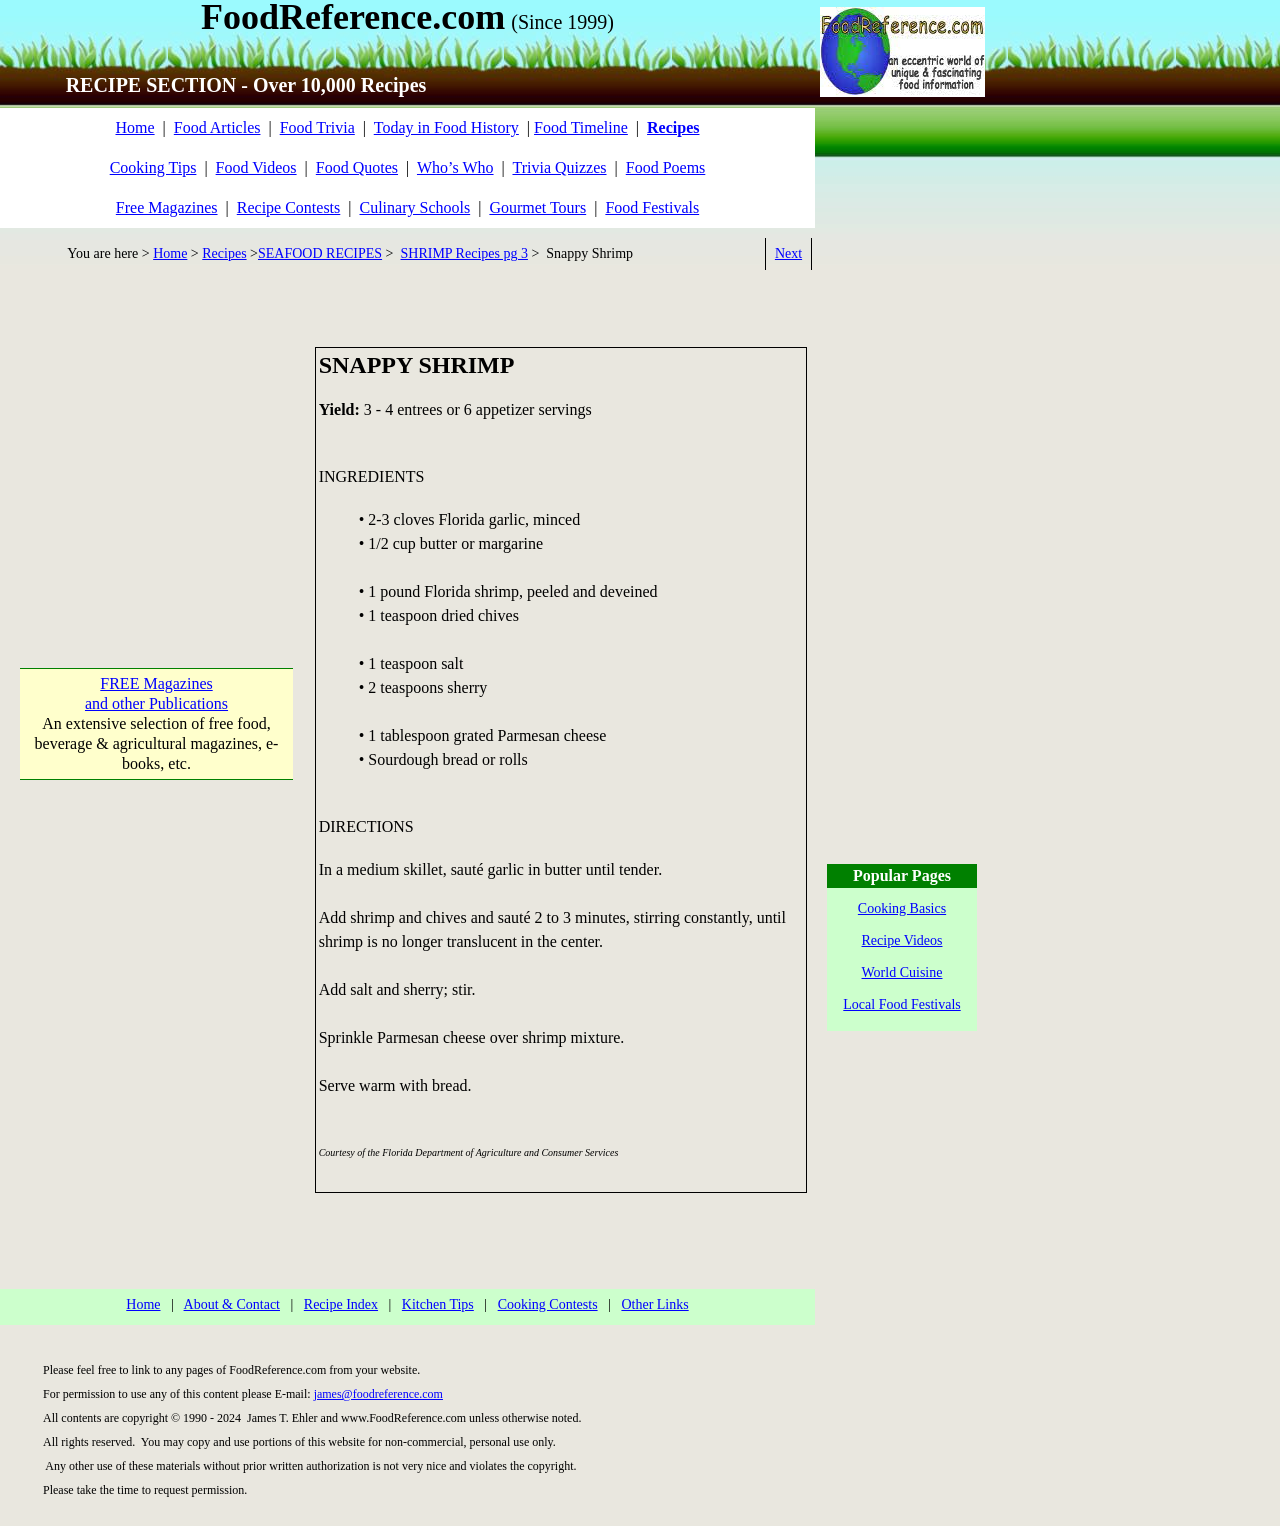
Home (134, 127)
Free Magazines (167, 207)
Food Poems (666, 167)
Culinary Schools (415, 207)
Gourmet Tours (537, 207)
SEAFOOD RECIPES (320, 253)
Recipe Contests (289, 207)
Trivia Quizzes (559, 167)
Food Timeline (581, 127)
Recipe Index (341, 1304)
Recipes (224, 253)
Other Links (654, 1304)
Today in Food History (446, 127)
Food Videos (256, 167)
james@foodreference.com (378, 1394)
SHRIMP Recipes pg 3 (464, 253)
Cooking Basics (902, 908)
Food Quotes (357, 167)
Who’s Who (455, 167)
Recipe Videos (902, 940)
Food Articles (217, 127)
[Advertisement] (156, 472)
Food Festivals (652, 207)
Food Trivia (317, 127)
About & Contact (232, 1304)
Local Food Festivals (901, 1004)
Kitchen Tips (438, 1304)
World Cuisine (902, 972)
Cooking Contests (548, 1304)
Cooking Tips (153, 167)
